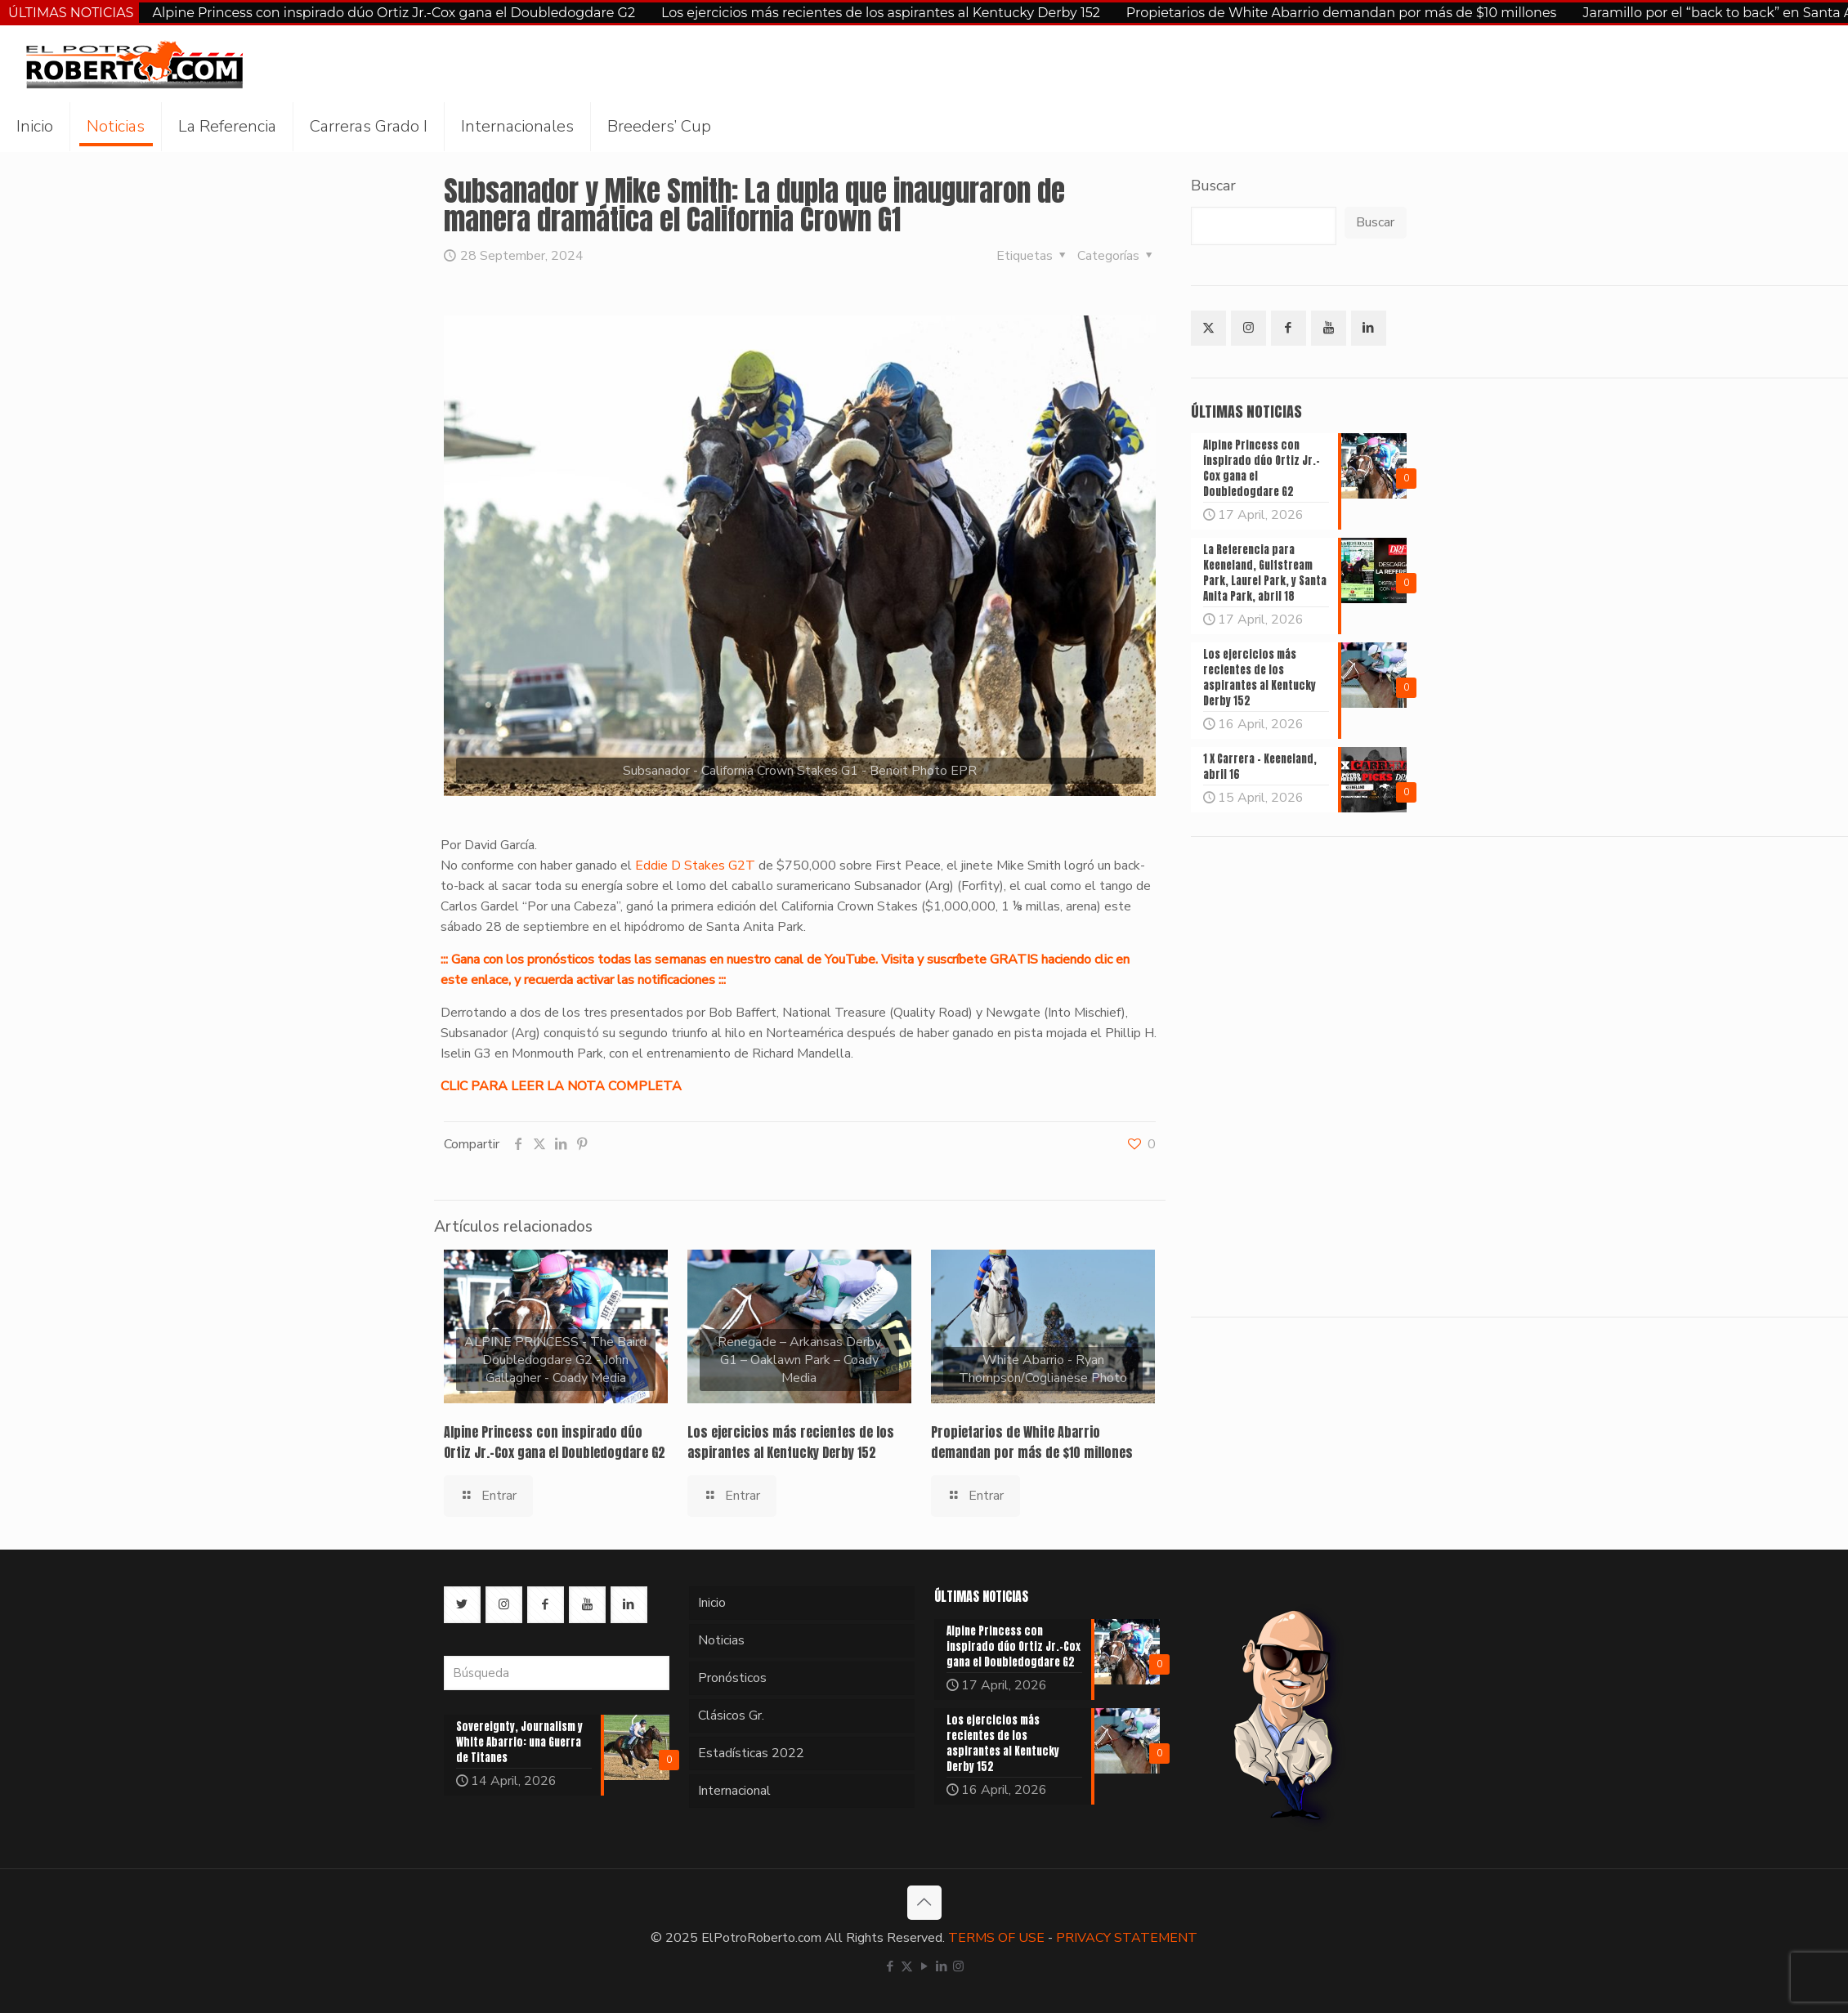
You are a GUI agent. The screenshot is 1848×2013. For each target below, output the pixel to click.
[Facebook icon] (890, 1966)
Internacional (734, 1791)
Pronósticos (732, 1678)
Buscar (1213, 186)
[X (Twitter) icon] (907, 1966)
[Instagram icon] (958, 1966)
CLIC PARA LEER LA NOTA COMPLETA (561, 1086)
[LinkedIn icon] (941, 1966)
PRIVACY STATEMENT (1126, 1938)
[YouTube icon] (924, 1966)
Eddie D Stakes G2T (695, 866)
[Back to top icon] (924, 1903)
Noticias (721, 1640)
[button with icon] (1208, 328)
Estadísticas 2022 (751, 1753)
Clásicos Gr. (731, 1715)
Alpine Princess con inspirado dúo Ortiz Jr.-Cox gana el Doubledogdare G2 (393, 12)
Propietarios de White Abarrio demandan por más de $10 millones (1341, 12)
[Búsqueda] (556, 1673)
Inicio (712, 1603)
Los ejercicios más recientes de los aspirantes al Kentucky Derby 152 (880, 12)
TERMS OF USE (996, 1938)
